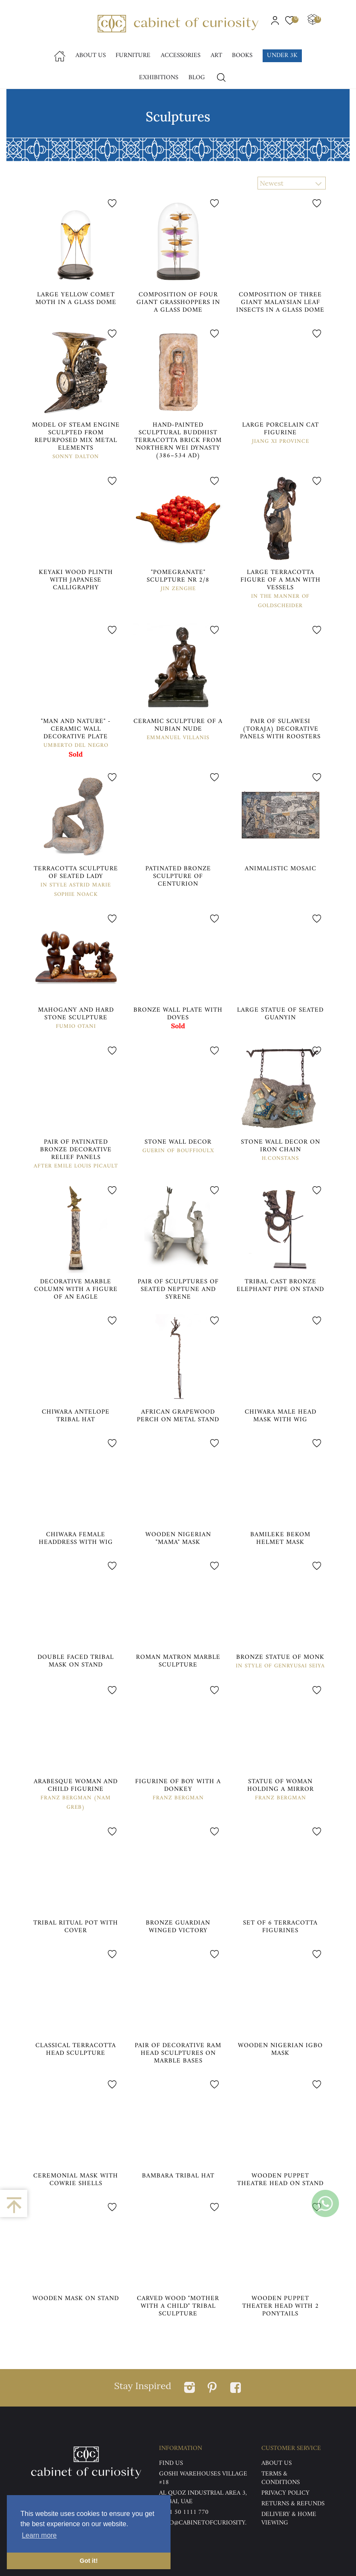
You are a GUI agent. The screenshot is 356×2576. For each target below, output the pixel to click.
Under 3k (282, 55)
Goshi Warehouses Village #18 (203, 2478)
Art (216, 55)
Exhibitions (158, 77)
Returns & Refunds (292, 2504)
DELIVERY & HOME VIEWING (288, 2519)
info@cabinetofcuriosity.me (202, 2527)
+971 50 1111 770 (183, 2512)
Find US (171, 2463)
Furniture (133, 55)
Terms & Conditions (280, 2478)
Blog (196, 77)
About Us (90, 55)
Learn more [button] (39, 2535)
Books (242, 55)
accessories (180, 55)
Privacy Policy (285, 2493)
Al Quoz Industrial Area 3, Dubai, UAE (203, 2497)
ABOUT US (276, 2463)
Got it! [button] (89, 2560)
